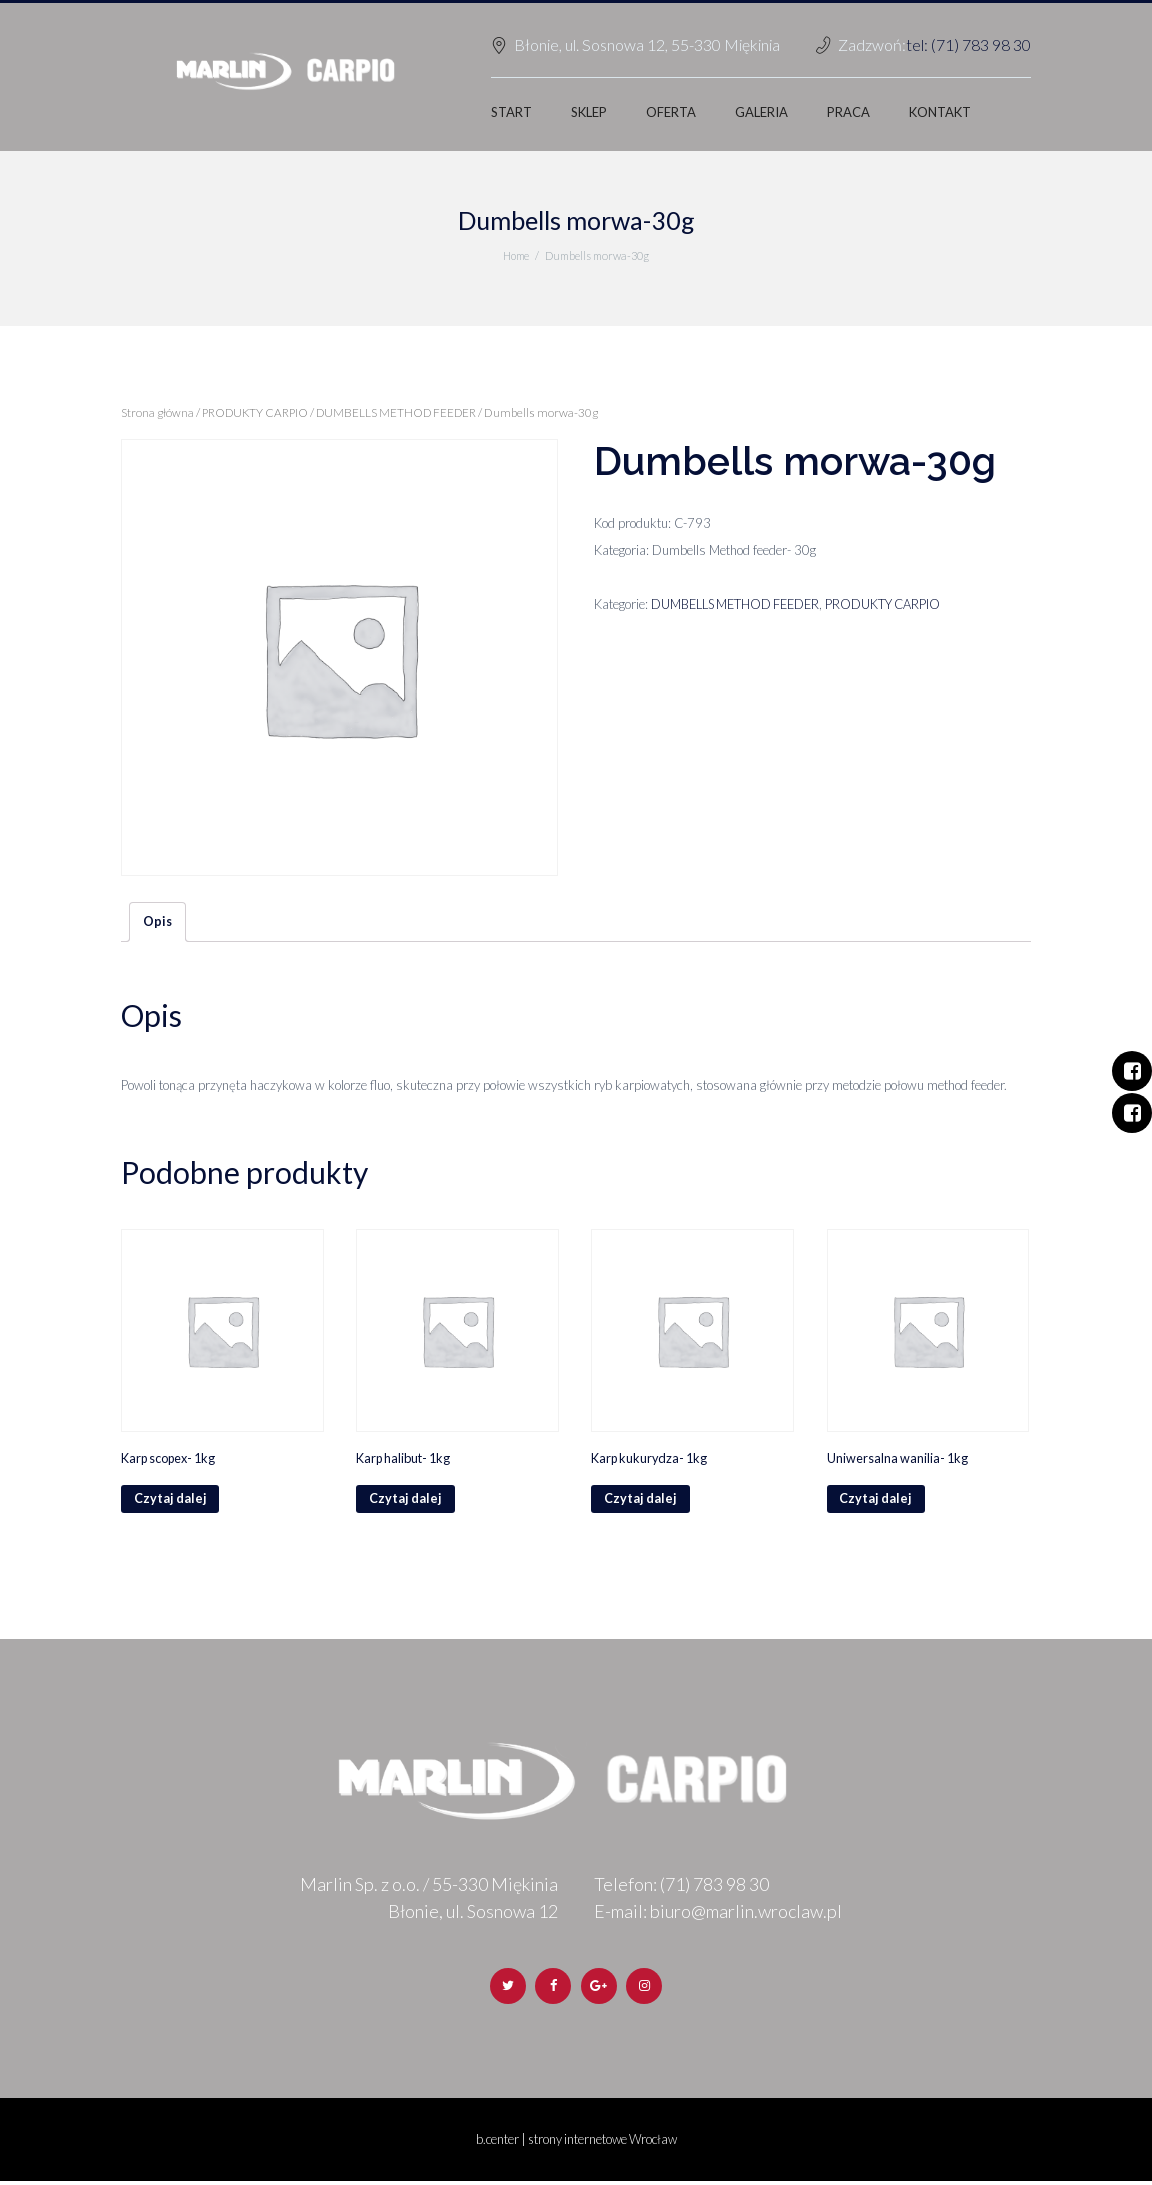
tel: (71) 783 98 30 (968, 44)
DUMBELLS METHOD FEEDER (402, 412)
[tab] (158, 923)
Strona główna (158, 412)
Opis (158, 922)
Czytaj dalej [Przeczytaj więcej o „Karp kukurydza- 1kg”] (641, 1501)
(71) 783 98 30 (714, 1887)
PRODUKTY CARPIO (258, 412)
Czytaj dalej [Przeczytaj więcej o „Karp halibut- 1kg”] (406, 1501)
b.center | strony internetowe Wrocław (576, 2144)
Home (516, 255)
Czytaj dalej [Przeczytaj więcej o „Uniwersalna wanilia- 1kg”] (877, 1501)
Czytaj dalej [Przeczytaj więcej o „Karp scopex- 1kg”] (171, 1501)
